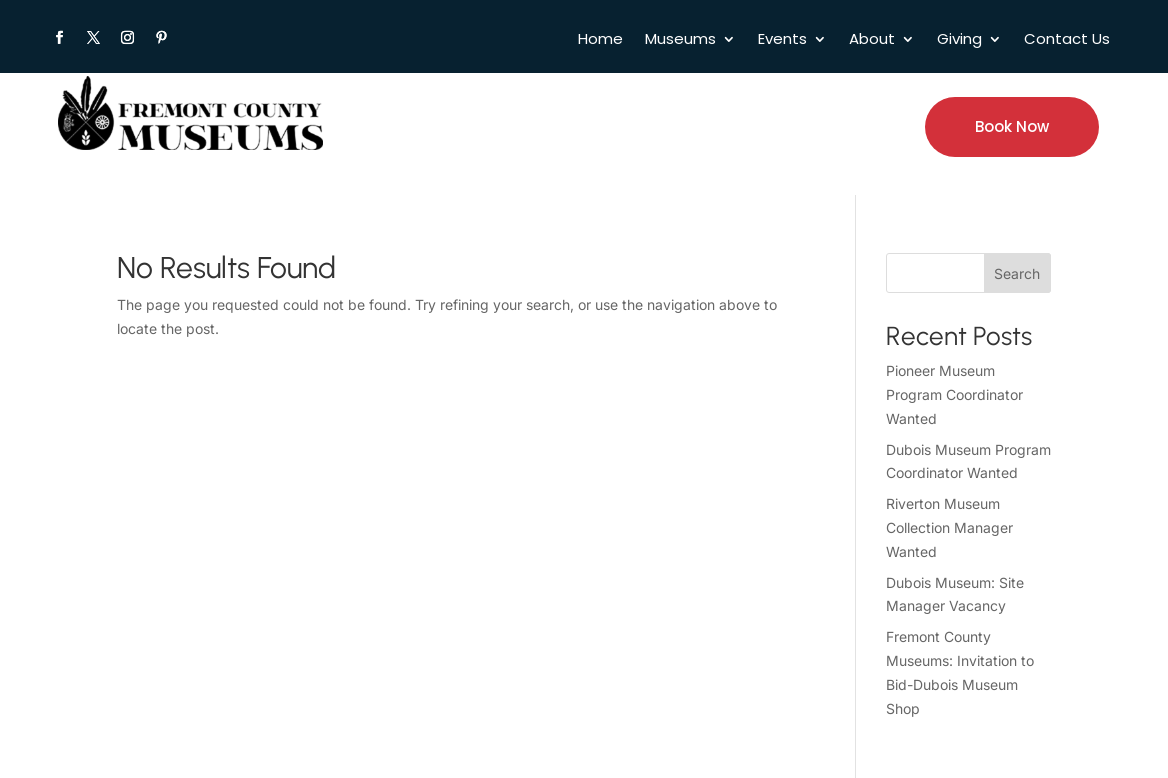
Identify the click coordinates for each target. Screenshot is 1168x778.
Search (1017, 273)
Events (782, 40)
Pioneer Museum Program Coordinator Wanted (954, 394)
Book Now (1012, 126)
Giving (959, 40)
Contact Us (1067, 40)
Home (600, 40)
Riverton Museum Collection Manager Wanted (949, 527)
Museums (680, 40)
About (872, 40)
